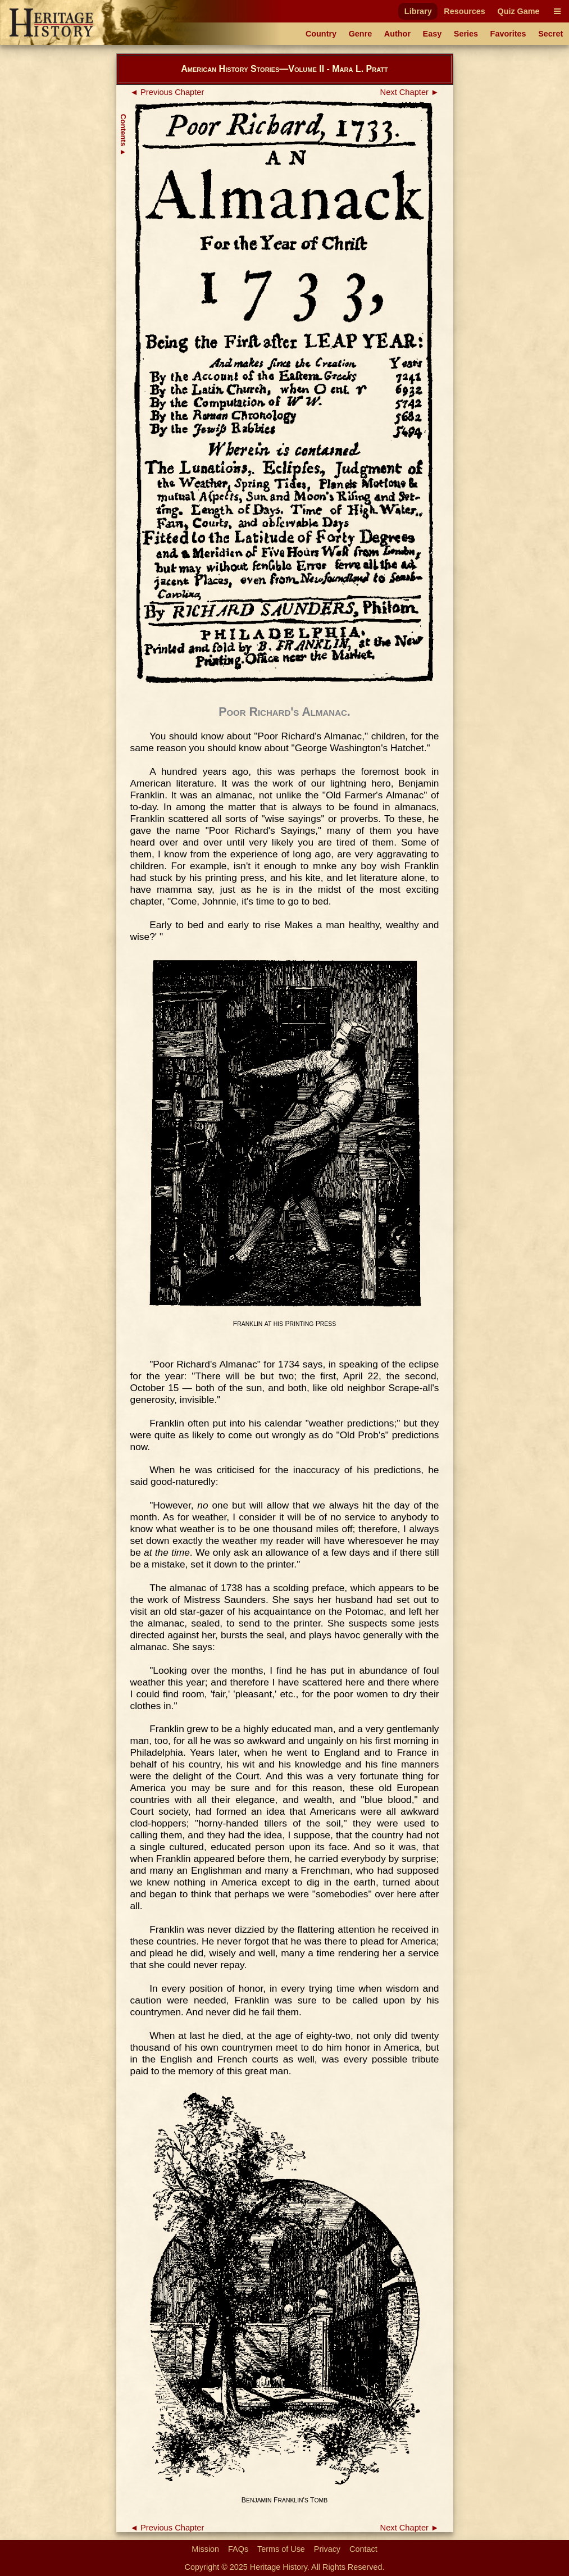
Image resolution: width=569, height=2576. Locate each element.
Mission (205, 2549)
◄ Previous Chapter (167, 92)
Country (321, 33)
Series (466, 33)
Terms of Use (281, 2549)
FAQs (238, 2549)
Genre (360, 33)
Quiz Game (518, 11)
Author (397, 33)
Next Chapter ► (409, 92)
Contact (363, 2549)
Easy (432, 33)
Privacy (327, 2549)
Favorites (508, 33)
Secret (550, 33)
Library (418, 11)
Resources (464, 11)
